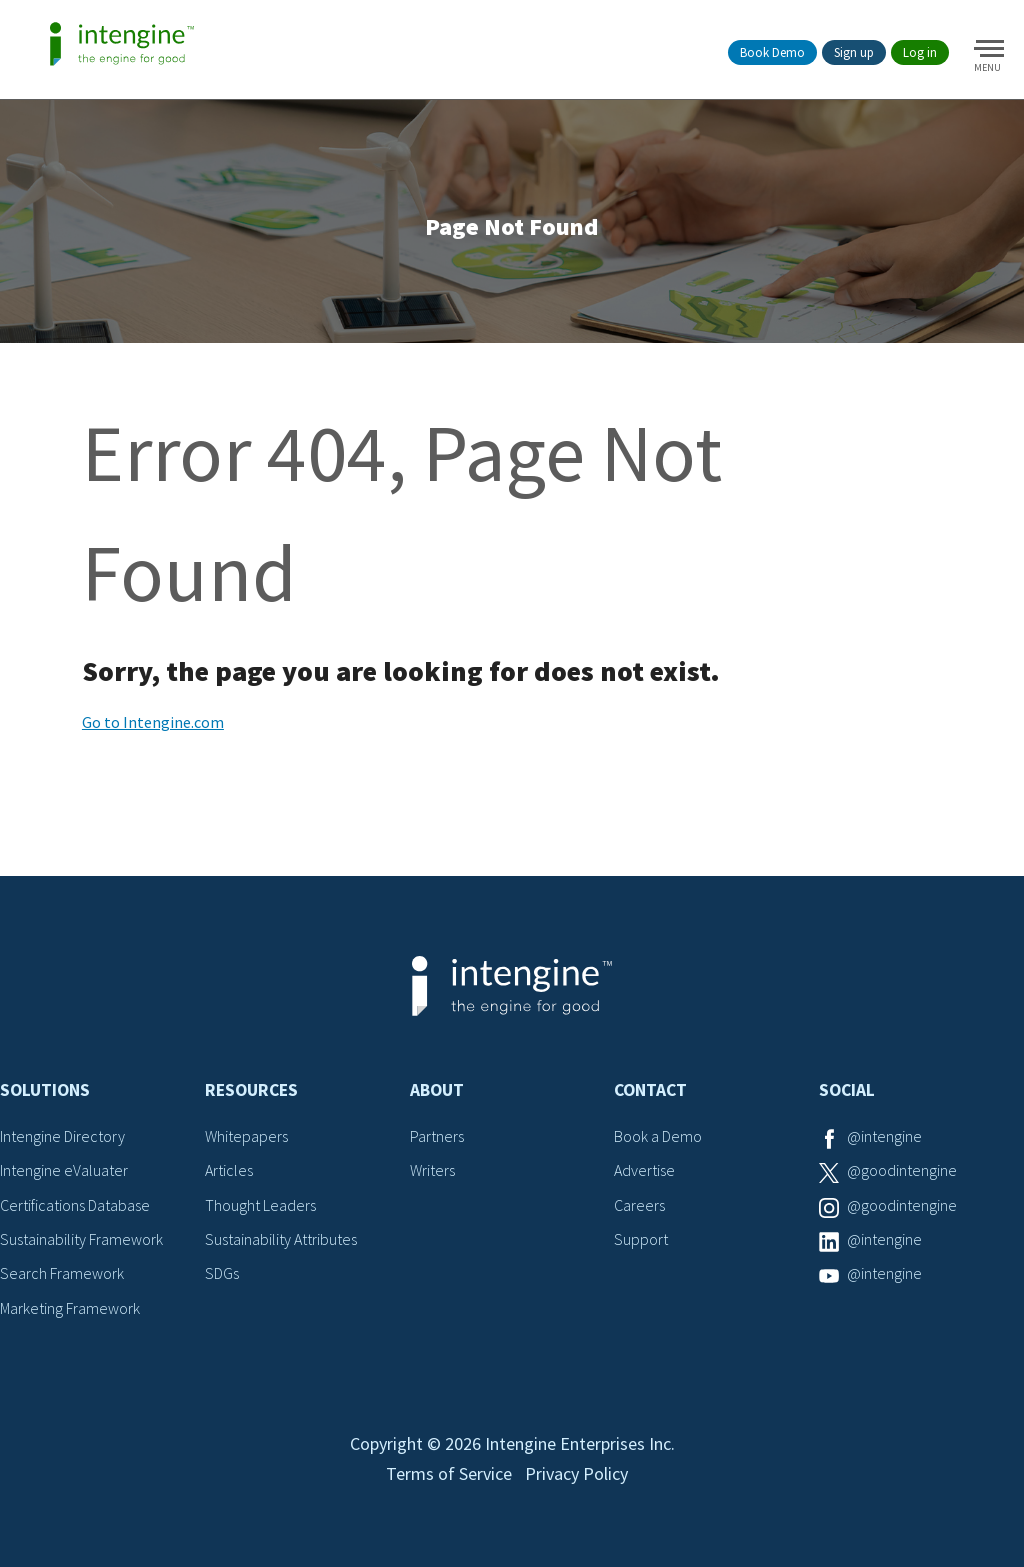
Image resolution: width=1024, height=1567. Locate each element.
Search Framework (62, 1273)
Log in (920, 52)
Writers (432, 1170)
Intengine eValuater (64, 1170)
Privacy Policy (576, 1473)
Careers (639, 1205)
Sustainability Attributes (281, 1239)
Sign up (854, 52)
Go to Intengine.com (153, 722)
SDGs (222, 1273)
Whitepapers (246, 1136)
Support (641, 1239)
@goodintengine (902, 1170)
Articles (229, 1170)
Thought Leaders (260, 1205)
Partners (437, 1136)
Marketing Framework (70, 1308)
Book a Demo (658, 1136)
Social (847, 1090)
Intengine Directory (62, 1136)
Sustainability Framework (81, 1239)
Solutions (45, 1090)
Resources (251, 1090)
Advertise (644, 1170)
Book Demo (772, 52)
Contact (650, 1090)
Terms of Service (449, 1473)
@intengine (884, 1136)
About (437, 1090)
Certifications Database (75, 1205)
